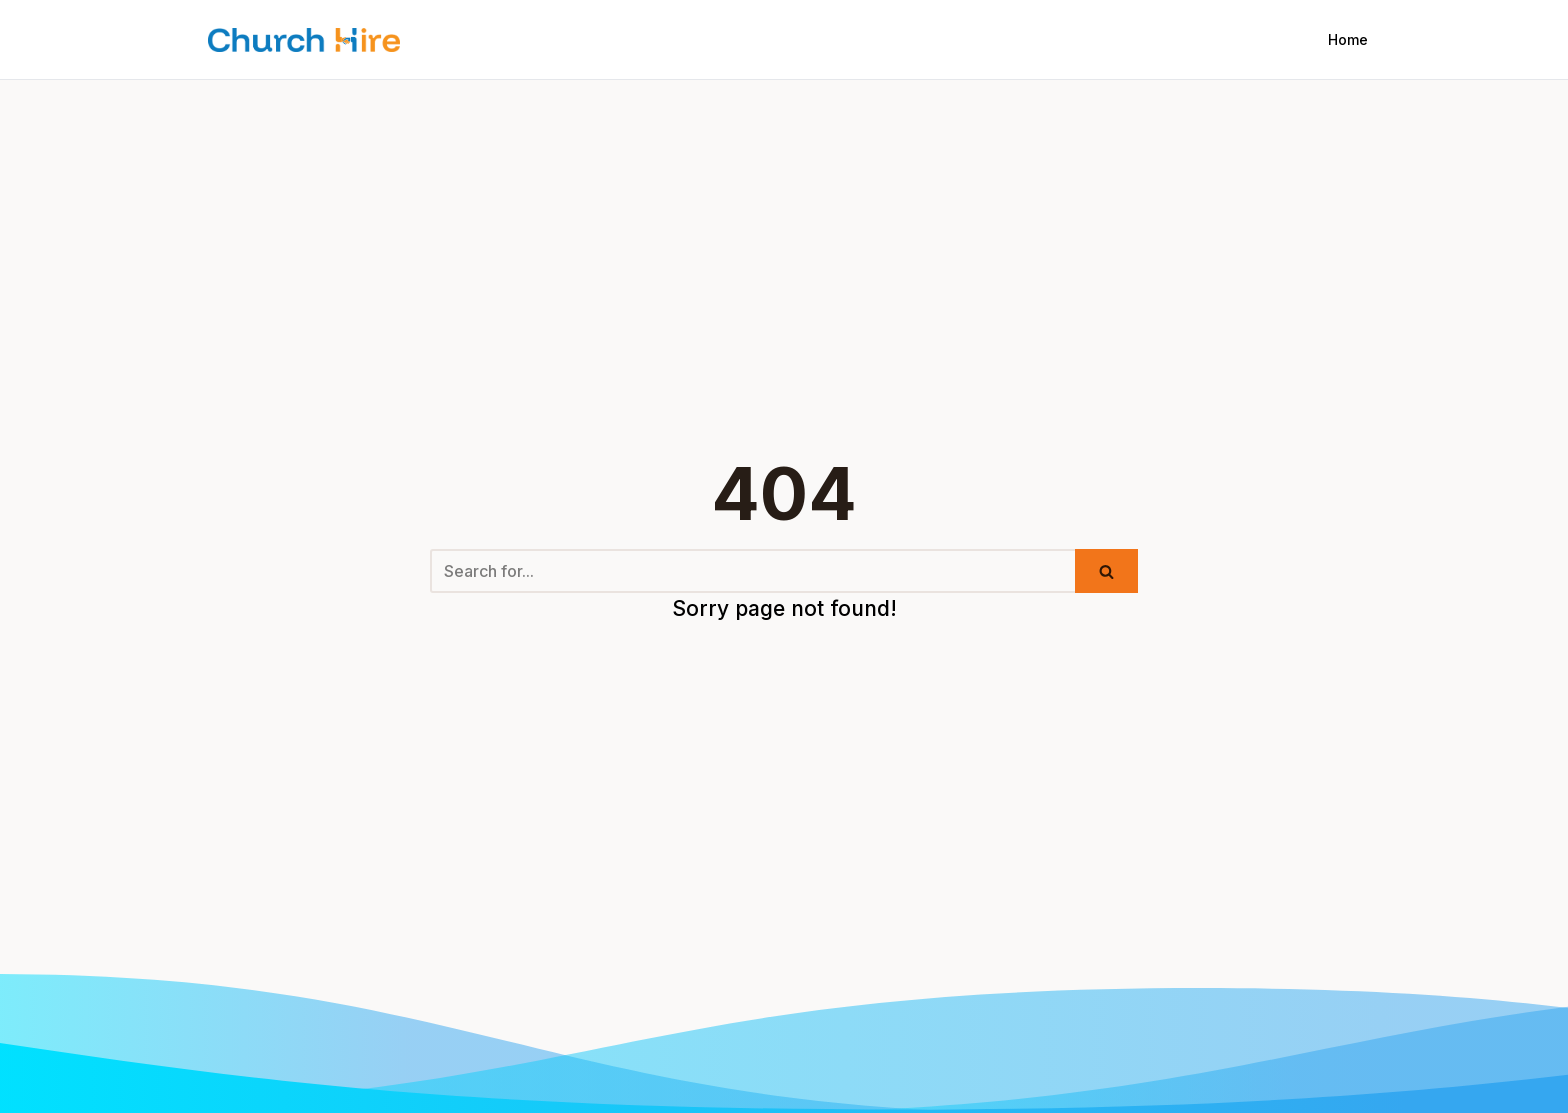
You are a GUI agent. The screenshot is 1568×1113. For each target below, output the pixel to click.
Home (1348, 39)
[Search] (752, 571)
